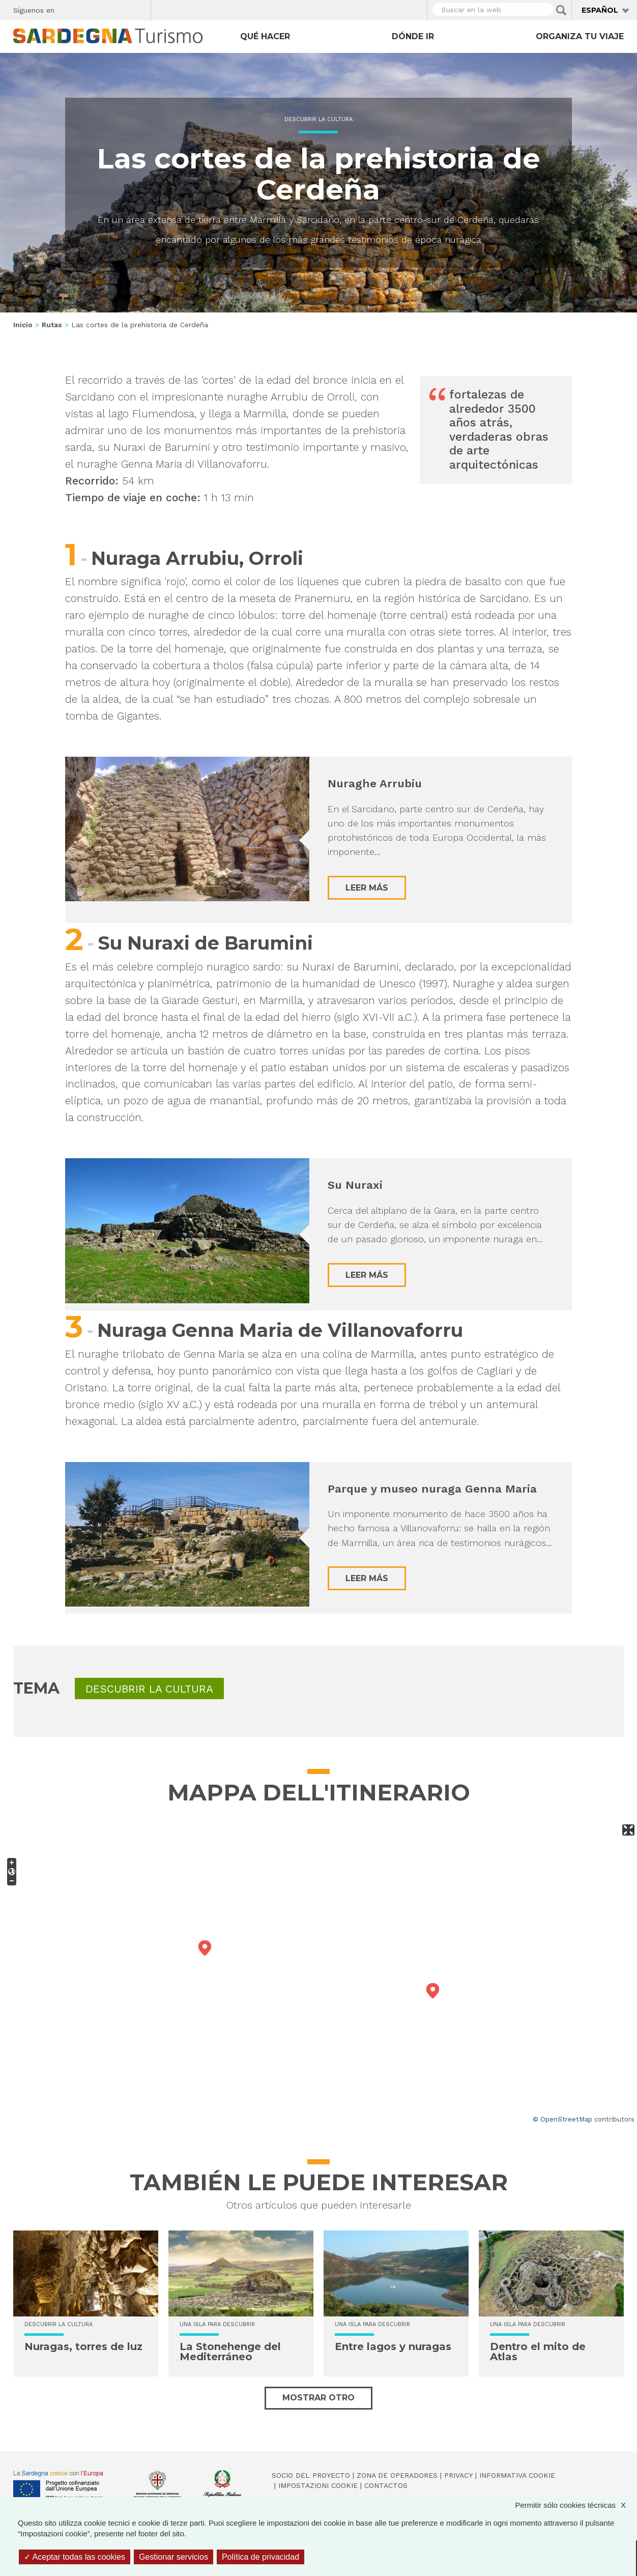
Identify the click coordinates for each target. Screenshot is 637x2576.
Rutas (52, 325)
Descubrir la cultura (318, 119)
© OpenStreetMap (562, 2119)
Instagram (103, 9)
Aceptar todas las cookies (74, 2557)
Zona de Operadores (397, 2475)
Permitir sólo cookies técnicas (575, 2505)
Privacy (458, 2475)
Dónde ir (413, 36)
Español (600, 10)
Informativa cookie (517, 2475)
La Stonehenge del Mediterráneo (230, 2351)
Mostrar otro (318, 2397)
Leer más (366, 888)
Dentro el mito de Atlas (538, 2351)
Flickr (121, 9)
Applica (561, 10)
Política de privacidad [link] (260, 2557)
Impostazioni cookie (318, 2485)
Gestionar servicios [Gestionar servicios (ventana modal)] (173, 2557)
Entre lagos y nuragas (393, 2346)
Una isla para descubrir (217, 2324)
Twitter (85, 9)
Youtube (139, 9)
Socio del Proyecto (311, 2475)
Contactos (386, 2485)
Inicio (23, 325)
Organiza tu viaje (580, 36)
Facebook (68, 9)
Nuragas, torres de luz (83, 2346)
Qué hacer (265, 36)
